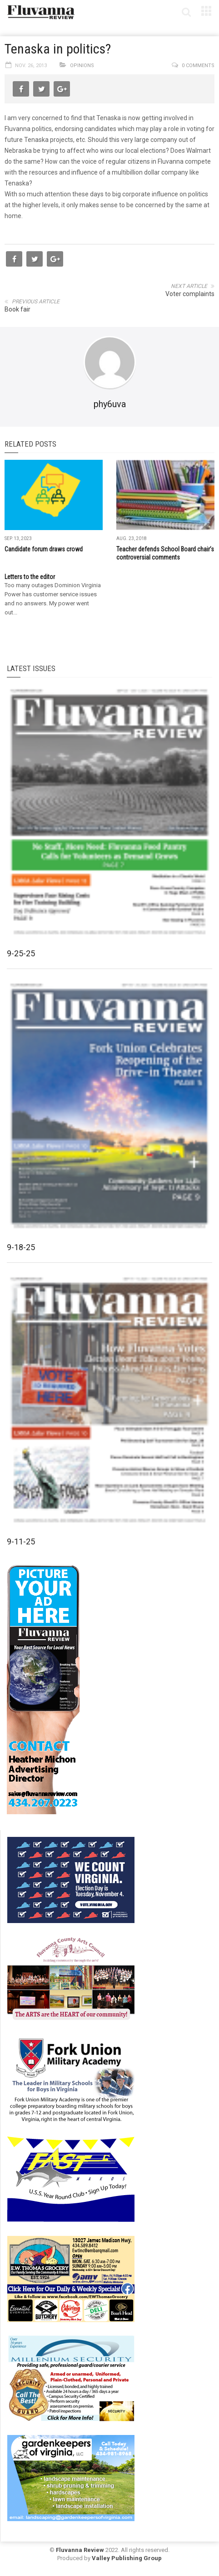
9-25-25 (21, 953)
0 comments (198, 65)
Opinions (82, 65)
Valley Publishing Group (127, 2558)
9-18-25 (21, 1247)
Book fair (17, 309)
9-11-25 (21, 1541)
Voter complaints (189, 293)
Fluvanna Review (80, 2550)
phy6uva (110, 404)
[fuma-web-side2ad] (71, 2079)
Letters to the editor (30, 576)
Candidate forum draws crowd (44, 549)
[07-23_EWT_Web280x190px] (70, 2278)
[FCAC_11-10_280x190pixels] (70, 1979)
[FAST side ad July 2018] (70, 2178)
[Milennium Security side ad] (70, 2377)
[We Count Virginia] (70, 1879)
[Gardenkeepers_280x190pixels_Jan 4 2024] (70, 2477)
